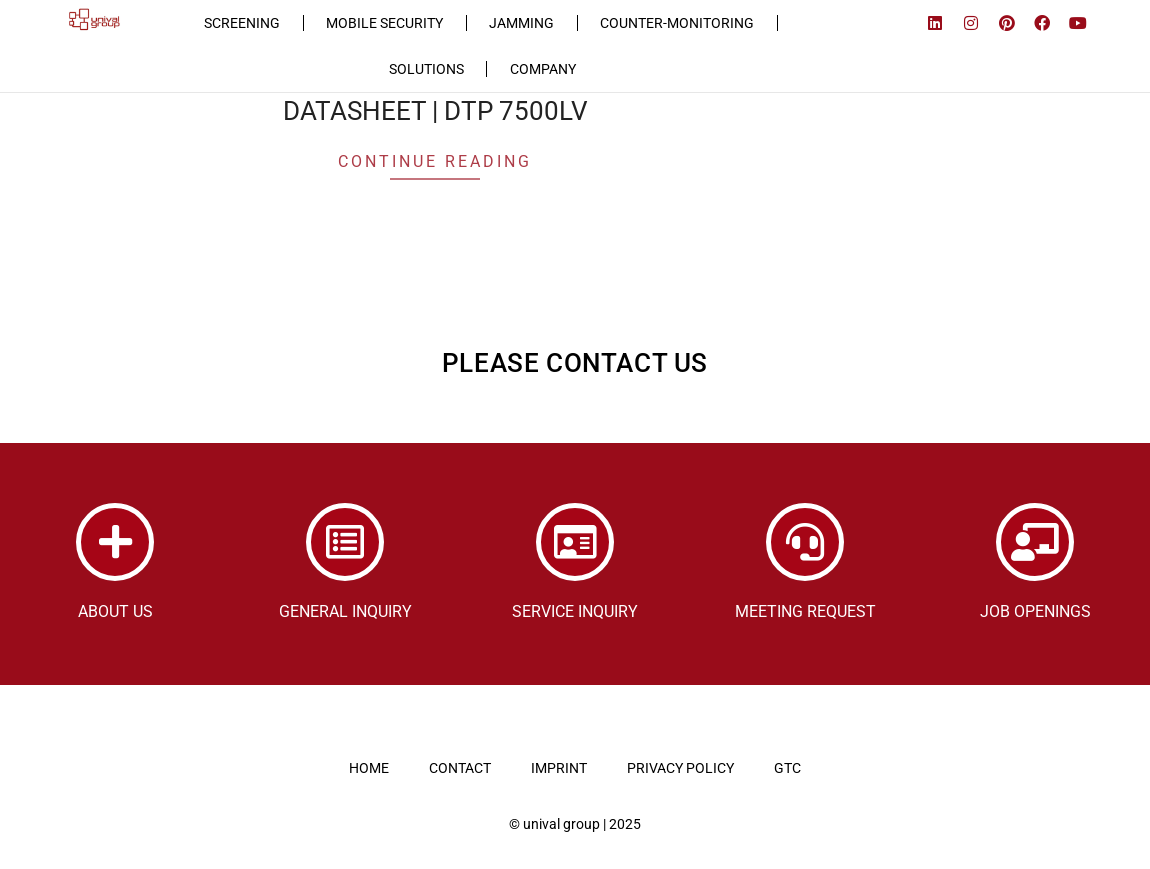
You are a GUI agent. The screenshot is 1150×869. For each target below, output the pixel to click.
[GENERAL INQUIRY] (345, 541)
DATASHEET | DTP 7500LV (435, 110)
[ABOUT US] (115, 541)
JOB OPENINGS (1035, 610)
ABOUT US (115, 610)
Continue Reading (435, 160)
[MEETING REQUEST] (805, 541)
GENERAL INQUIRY (345, 610)
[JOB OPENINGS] (1035, 541)
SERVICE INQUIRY (575, 610)
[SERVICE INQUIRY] (575, 541)
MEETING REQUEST (805, 610)
